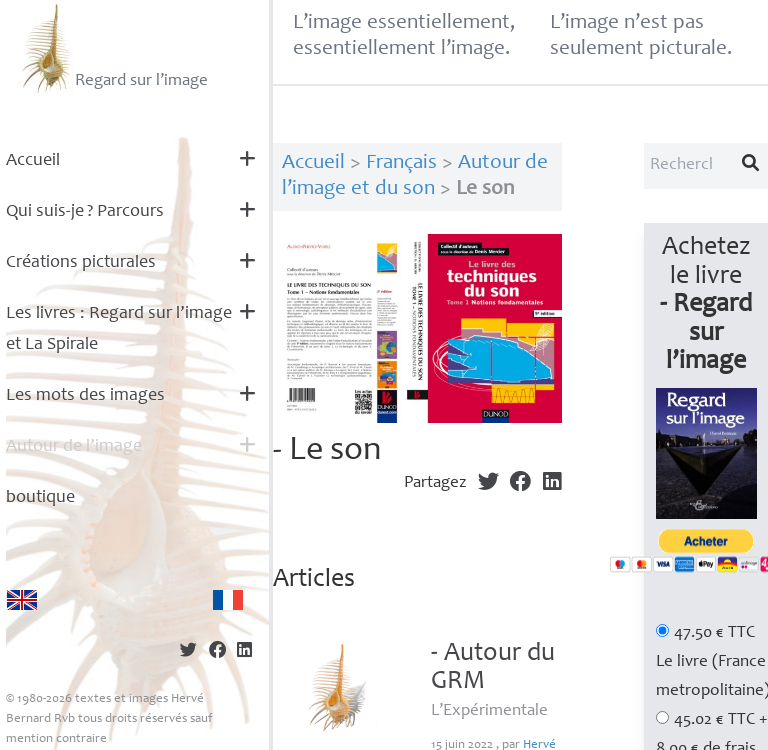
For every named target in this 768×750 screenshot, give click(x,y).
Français (401, 163)
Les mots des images (85, 396)
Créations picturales (81, 263)
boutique (40, 498)
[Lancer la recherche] (751, 166)
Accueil (33, 161)
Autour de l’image (74, 447)
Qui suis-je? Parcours (85, 212)
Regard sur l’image (112, 48)
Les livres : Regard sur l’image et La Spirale (119, 329)
